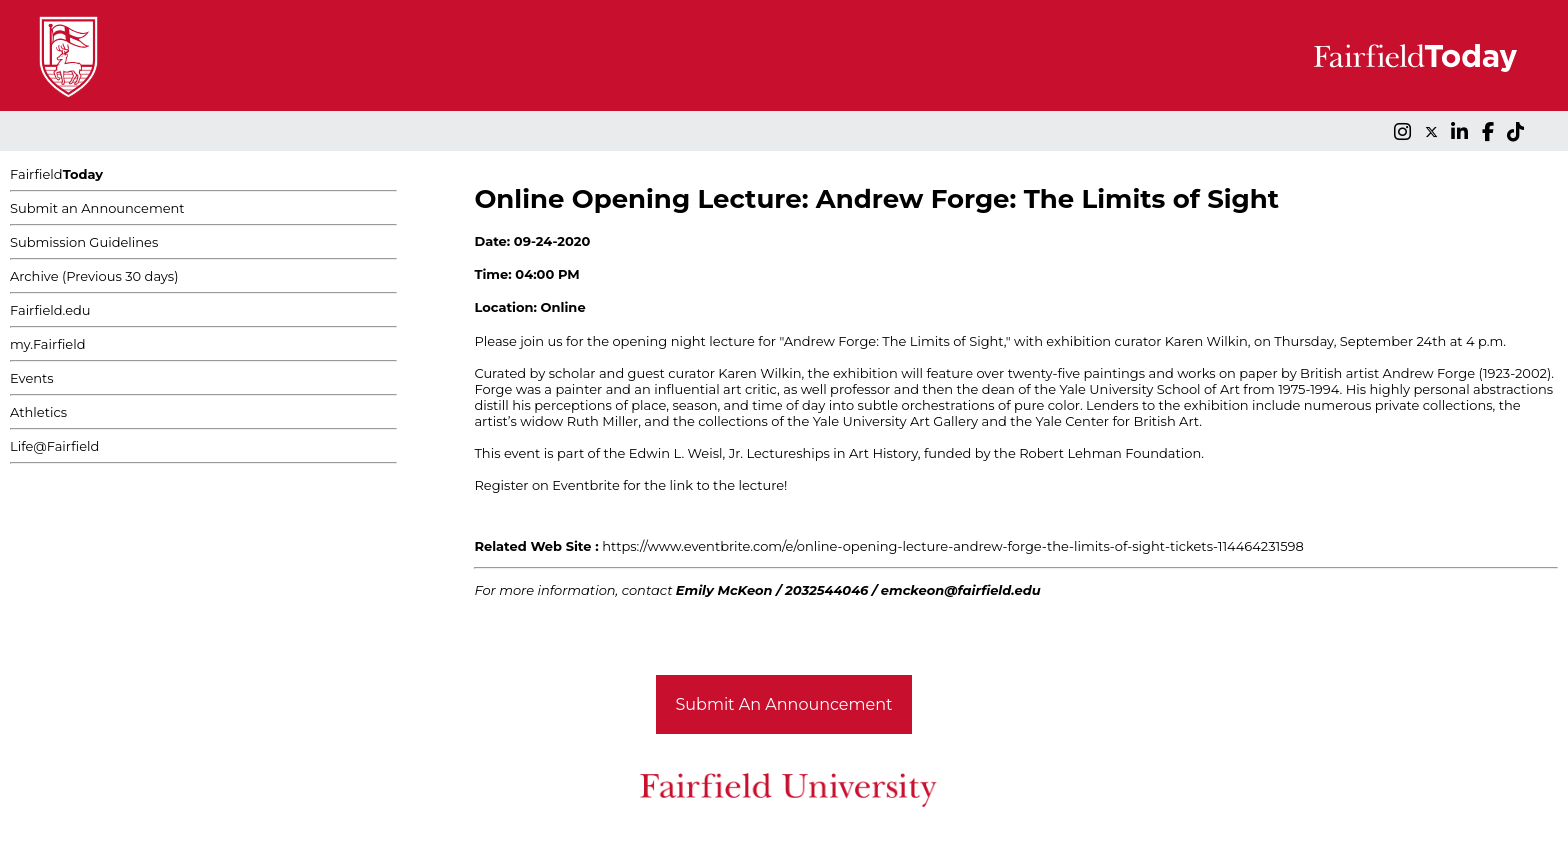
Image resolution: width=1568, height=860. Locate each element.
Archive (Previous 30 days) (94, 276)
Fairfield (56, 174)
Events (32, 378)
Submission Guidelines (84, 242)
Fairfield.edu (50, 310)
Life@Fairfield (54, 446)
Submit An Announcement (784, 704)
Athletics (38, 412)
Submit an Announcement (97, 208)
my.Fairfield (48, 344)
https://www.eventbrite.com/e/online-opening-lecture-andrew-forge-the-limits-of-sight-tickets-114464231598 (953, 546)
